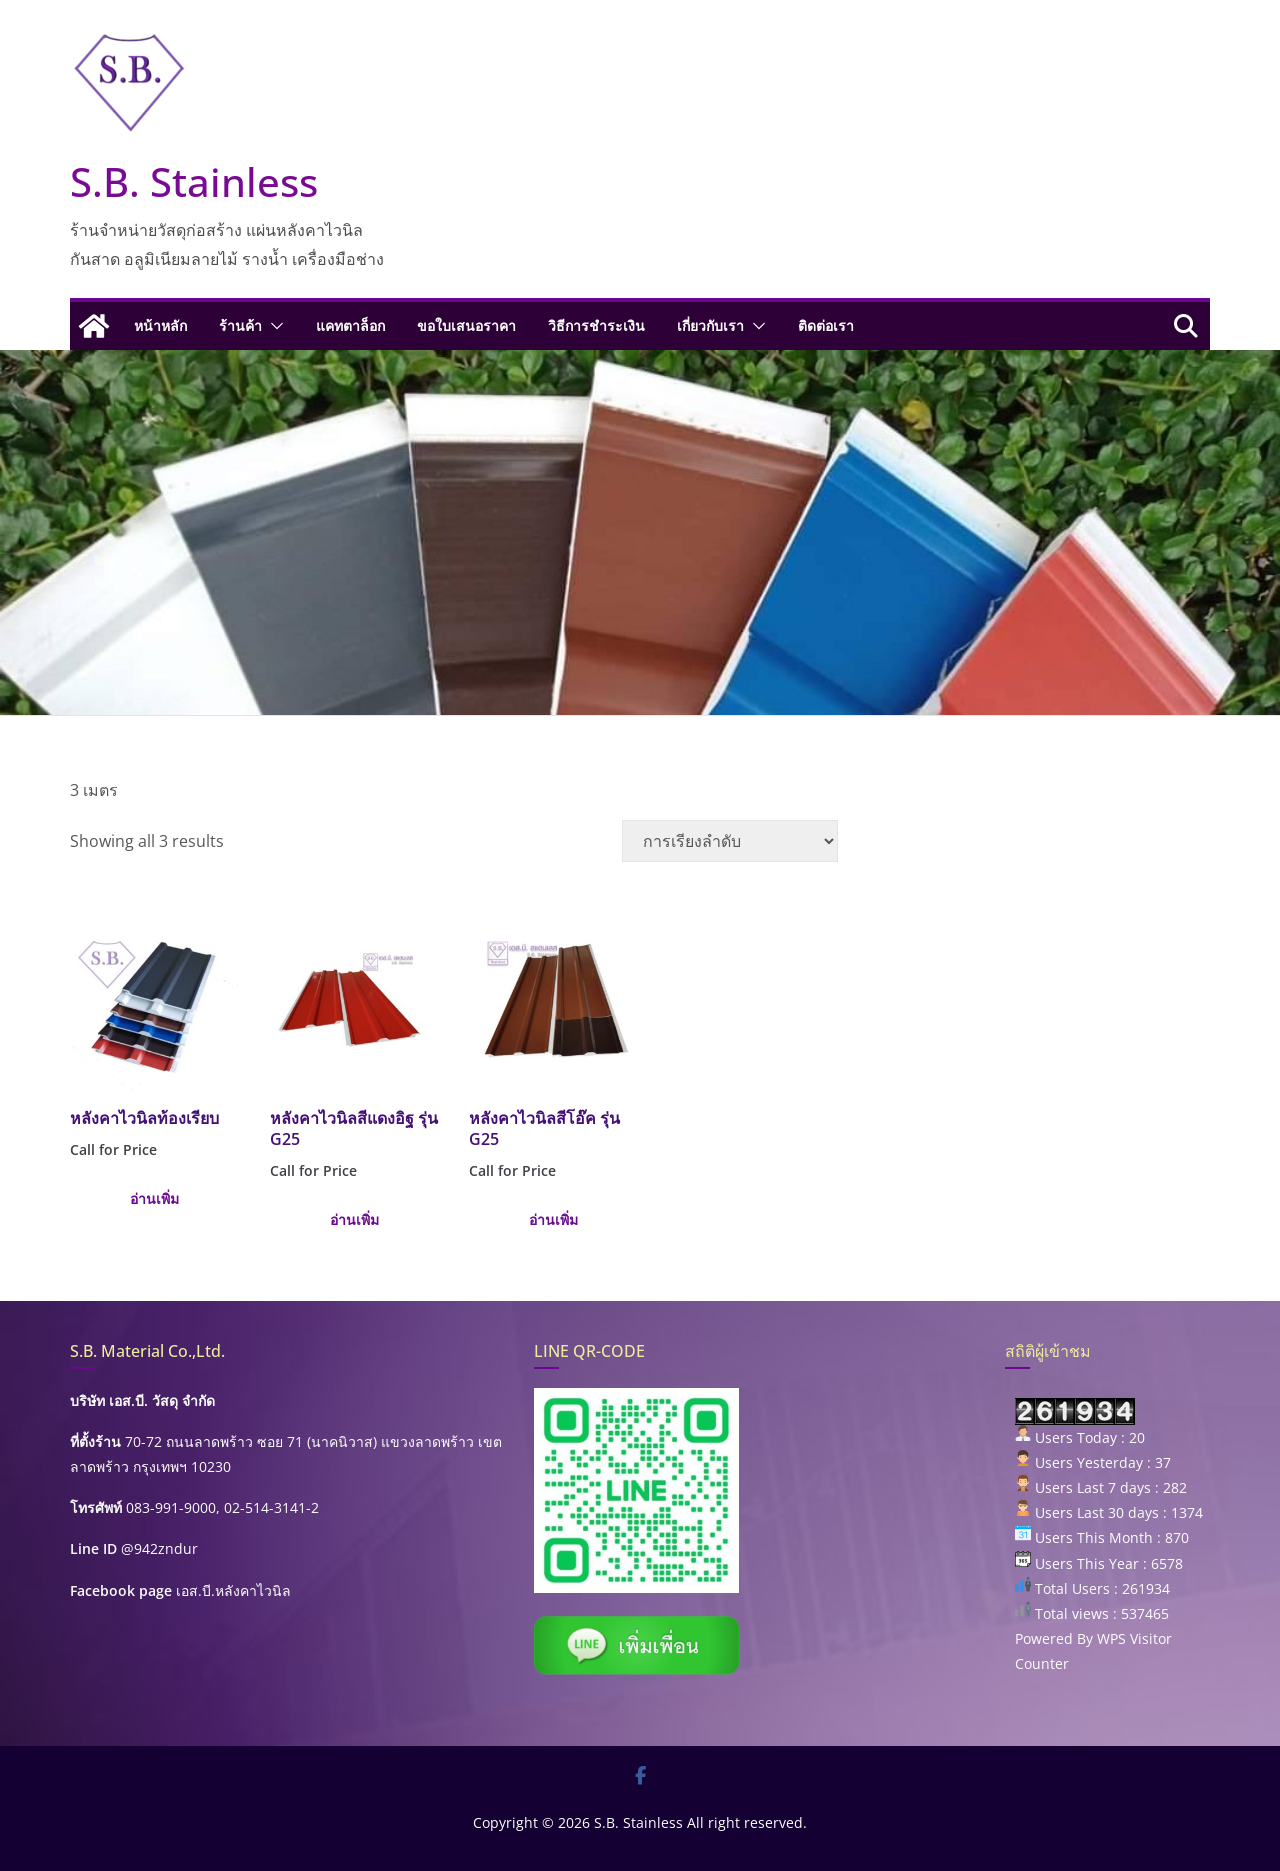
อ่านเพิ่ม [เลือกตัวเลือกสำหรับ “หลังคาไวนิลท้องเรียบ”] (154, 1198)
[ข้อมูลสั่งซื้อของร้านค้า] (730, 841)
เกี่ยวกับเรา (710, 325)
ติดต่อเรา (826, 325)
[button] (273, 326)
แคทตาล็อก (350, 325)
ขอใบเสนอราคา (466, 325)
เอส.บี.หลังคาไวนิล (233, 1590)
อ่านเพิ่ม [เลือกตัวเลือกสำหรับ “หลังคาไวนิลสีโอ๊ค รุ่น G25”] (553, 1219)
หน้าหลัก (160, 325)
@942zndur (159, 1548)
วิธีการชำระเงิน (596, 325)
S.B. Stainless (194, 181)
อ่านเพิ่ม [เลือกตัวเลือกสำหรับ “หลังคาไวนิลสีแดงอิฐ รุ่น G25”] (354, 1219)
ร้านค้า (240, 325)
